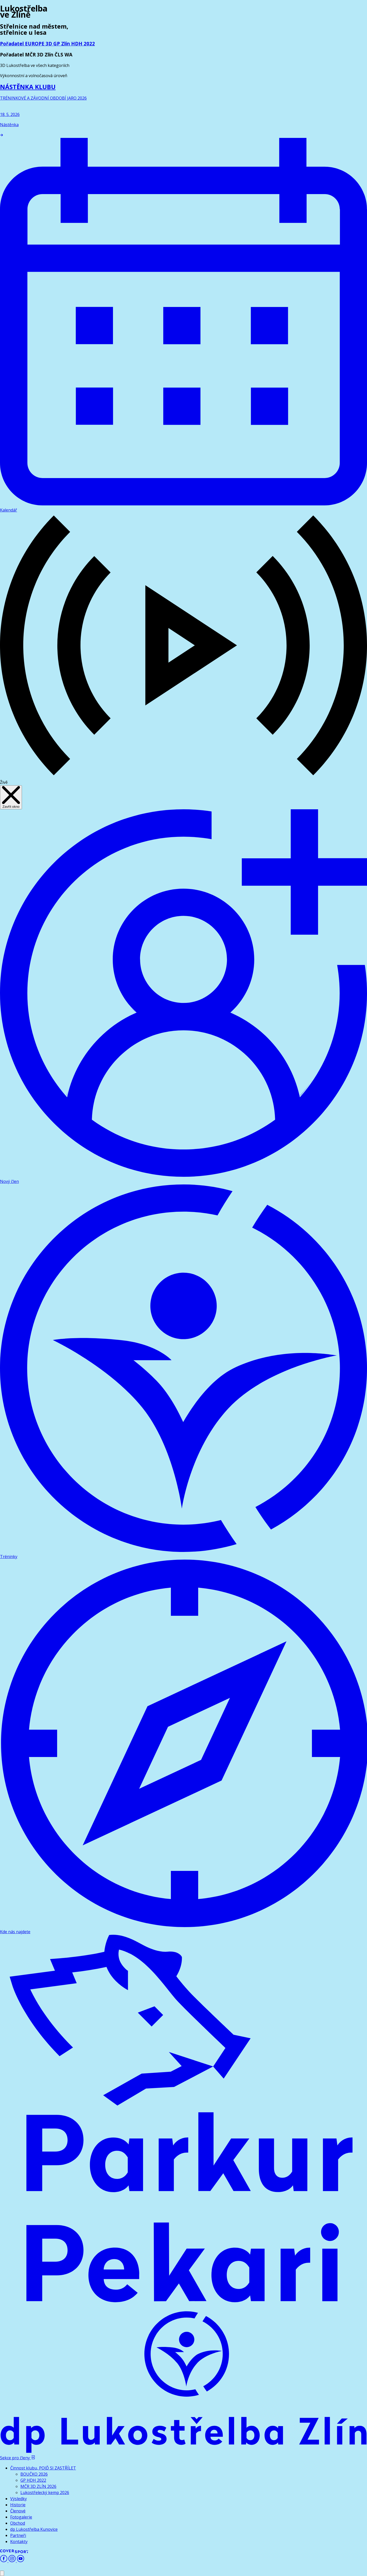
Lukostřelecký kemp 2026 (44, 2492)
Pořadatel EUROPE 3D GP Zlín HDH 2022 (47, 43)
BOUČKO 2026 (34, 2474)
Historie (18, 2505)
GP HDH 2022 (33, 2480)
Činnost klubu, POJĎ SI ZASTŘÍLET (43, 2468)
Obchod (17, 2523)
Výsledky (18, 2498)
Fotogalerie (21, 2517)
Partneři (18, 2535)
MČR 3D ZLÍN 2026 (38, 2486)
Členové (18, 2511)
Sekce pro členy (17, 2458)
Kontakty (19, 2541)
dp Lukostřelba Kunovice (34, 2529)
